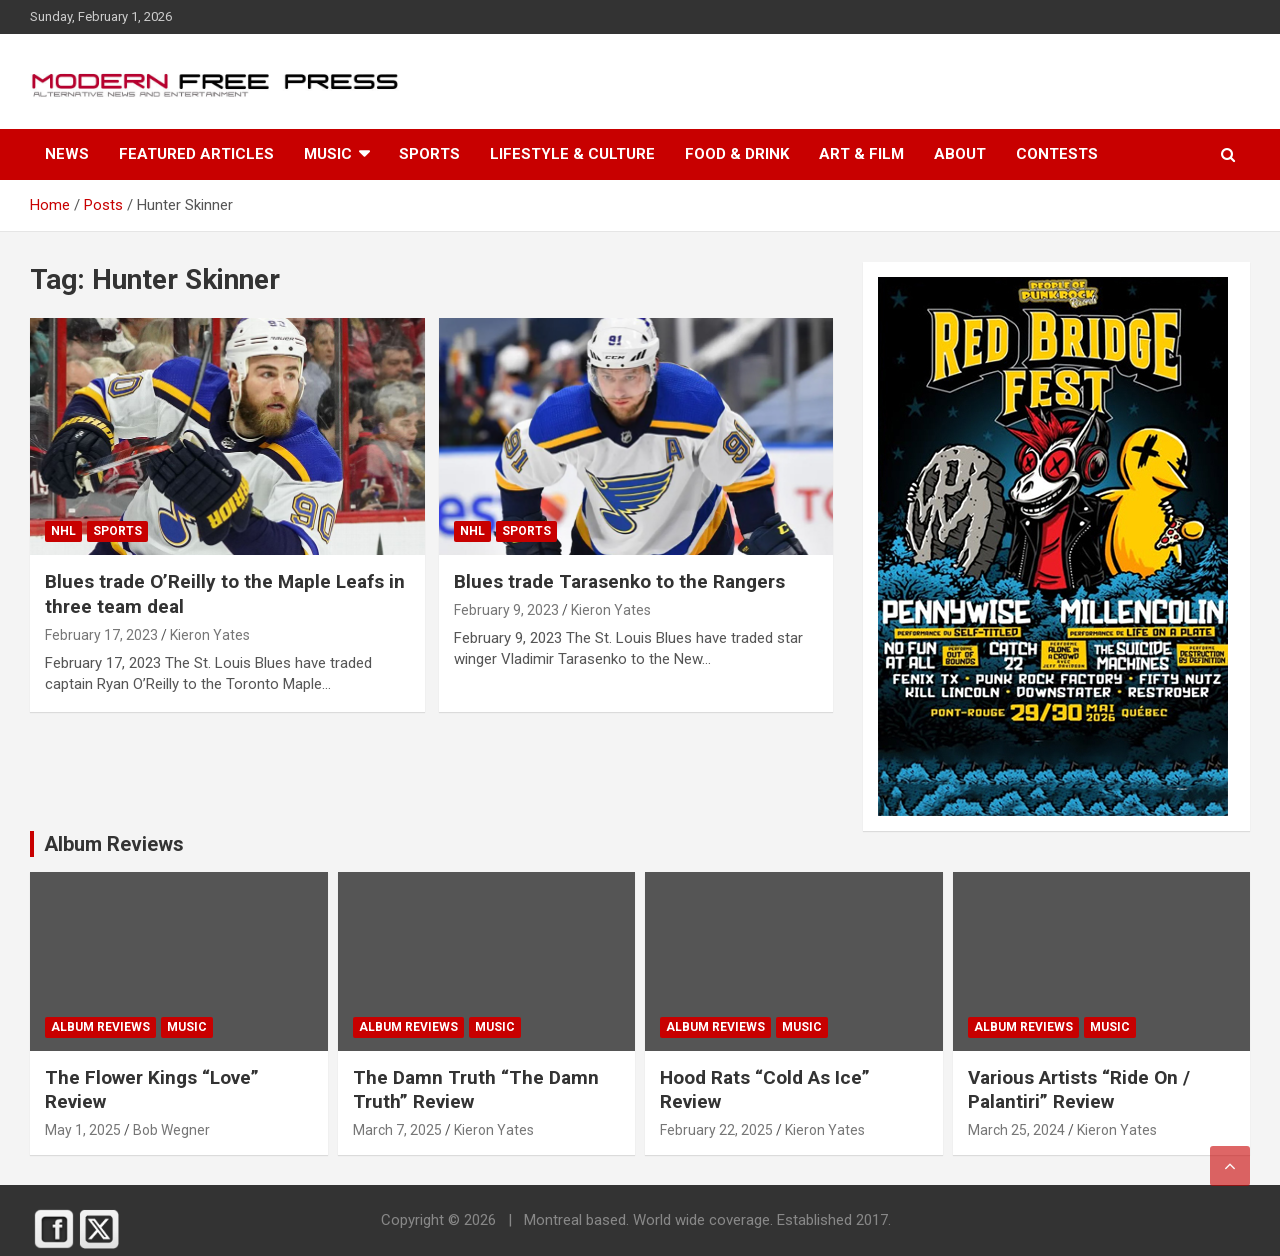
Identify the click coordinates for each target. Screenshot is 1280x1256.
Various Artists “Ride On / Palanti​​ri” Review (1079, 1090)
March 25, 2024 (1016, 1130)
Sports (429, 154)
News (67, 154)
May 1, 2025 (83, 1130)
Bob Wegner (171, 1130)
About (960, 154)
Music (328, 154)
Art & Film (861, 154)
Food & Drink (737, 154)
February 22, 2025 (716, 1130)
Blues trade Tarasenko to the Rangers (619, 581)
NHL (63, 531)
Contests (1057, 154)
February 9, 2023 (506, 610)
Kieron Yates (210, 635)
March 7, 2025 (397, 1130)
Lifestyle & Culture (572, 154)
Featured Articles (196, 154)
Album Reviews (100, 1027)
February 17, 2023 (101, 635)
